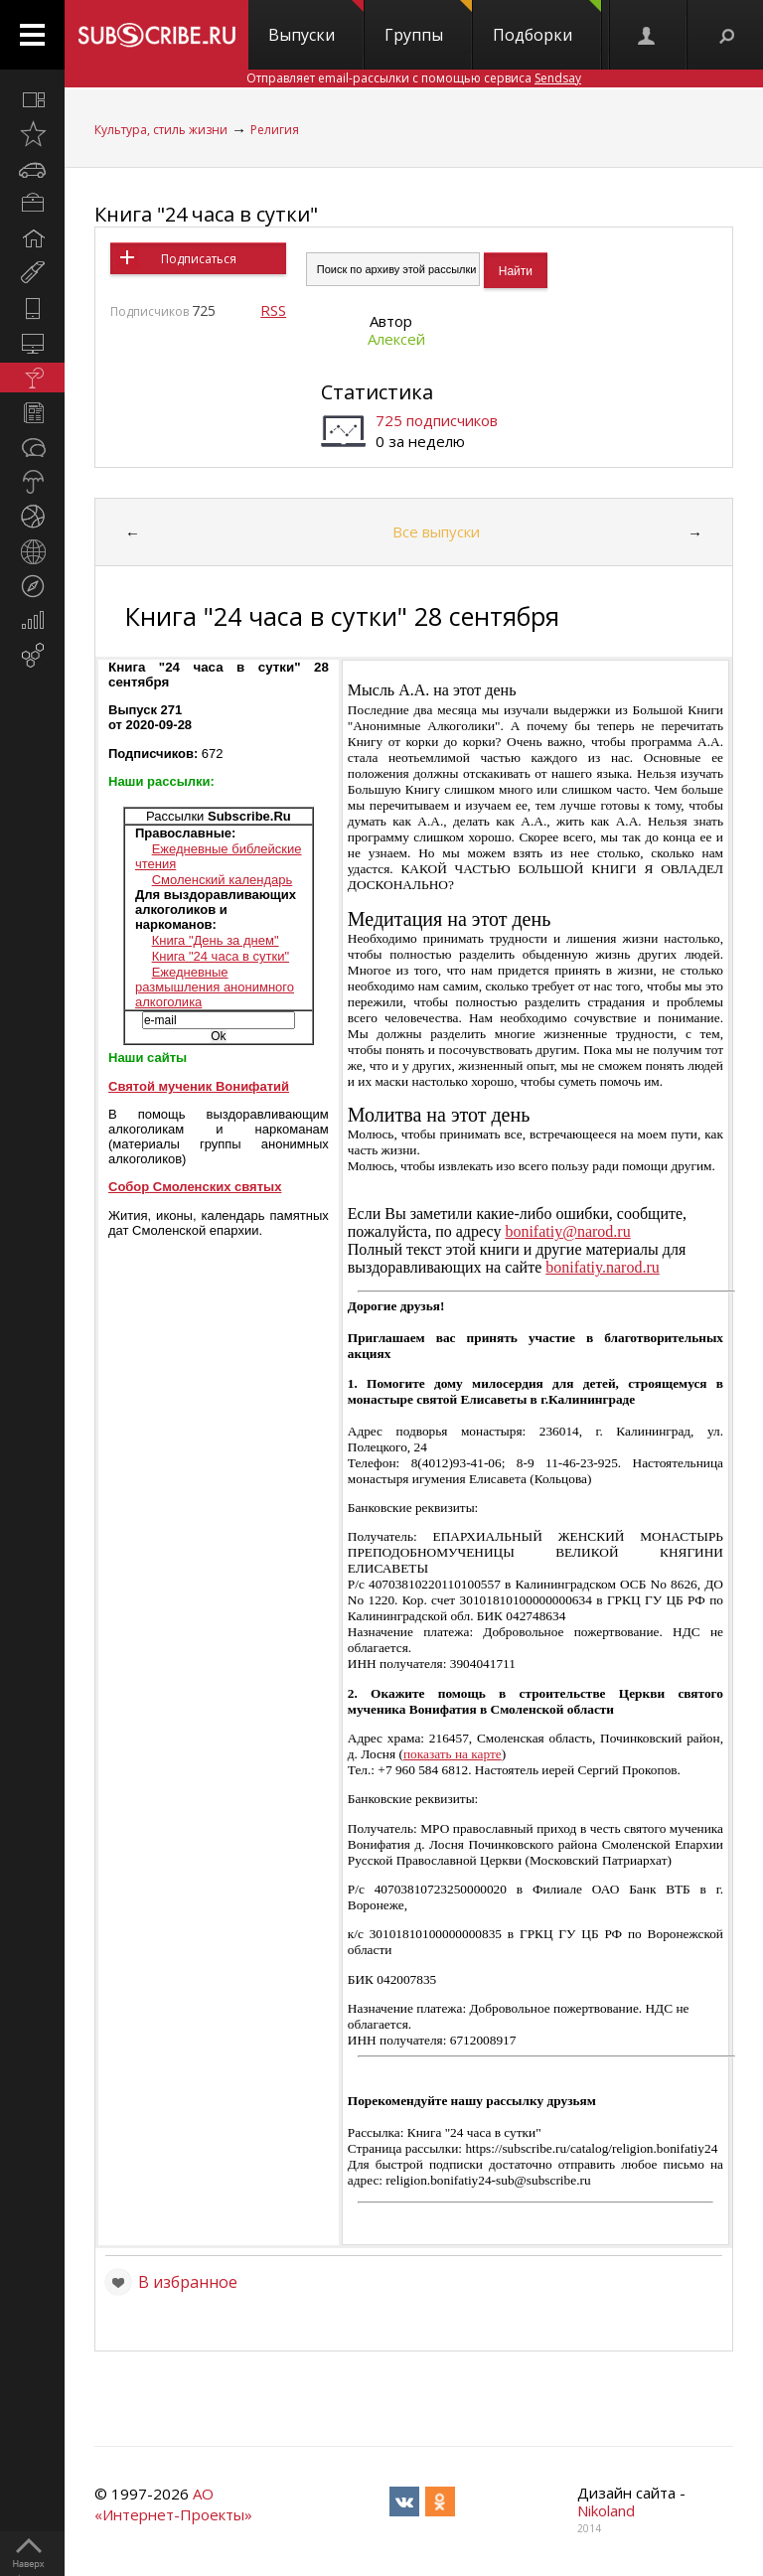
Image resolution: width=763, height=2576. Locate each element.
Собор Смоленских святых (194, 1186)
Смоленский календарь (222, 879)
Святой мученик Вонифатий (198, 1086)
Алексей (396, 339)
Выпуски (316, 23)
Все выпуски (436, 531)
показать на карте (452, 1753)
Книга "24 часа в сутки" (206, 214)
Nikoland (606, 2510)
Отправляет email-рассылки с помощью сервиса (413, 78)
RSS (273, 310)
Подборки (547, 23)
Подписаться (198, 258)
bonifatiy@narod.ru (567, 1231)
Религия (274, 129)
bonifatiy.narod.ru (602, 1267)
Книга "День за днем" (215, 940)
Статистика (377, 392)
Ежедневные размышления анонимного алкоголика (214, 987)
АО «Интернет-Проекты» (173, 2504)
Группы (428, 23)
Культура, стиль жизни (161, 129)
